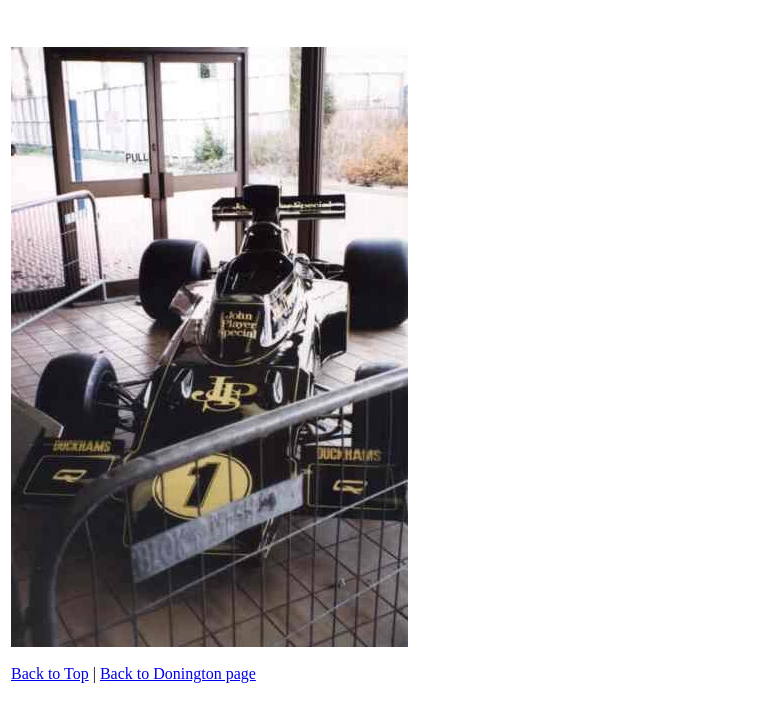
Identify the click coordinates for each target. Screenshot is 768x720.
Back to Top (50, 673)
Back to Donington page (178, 673)
